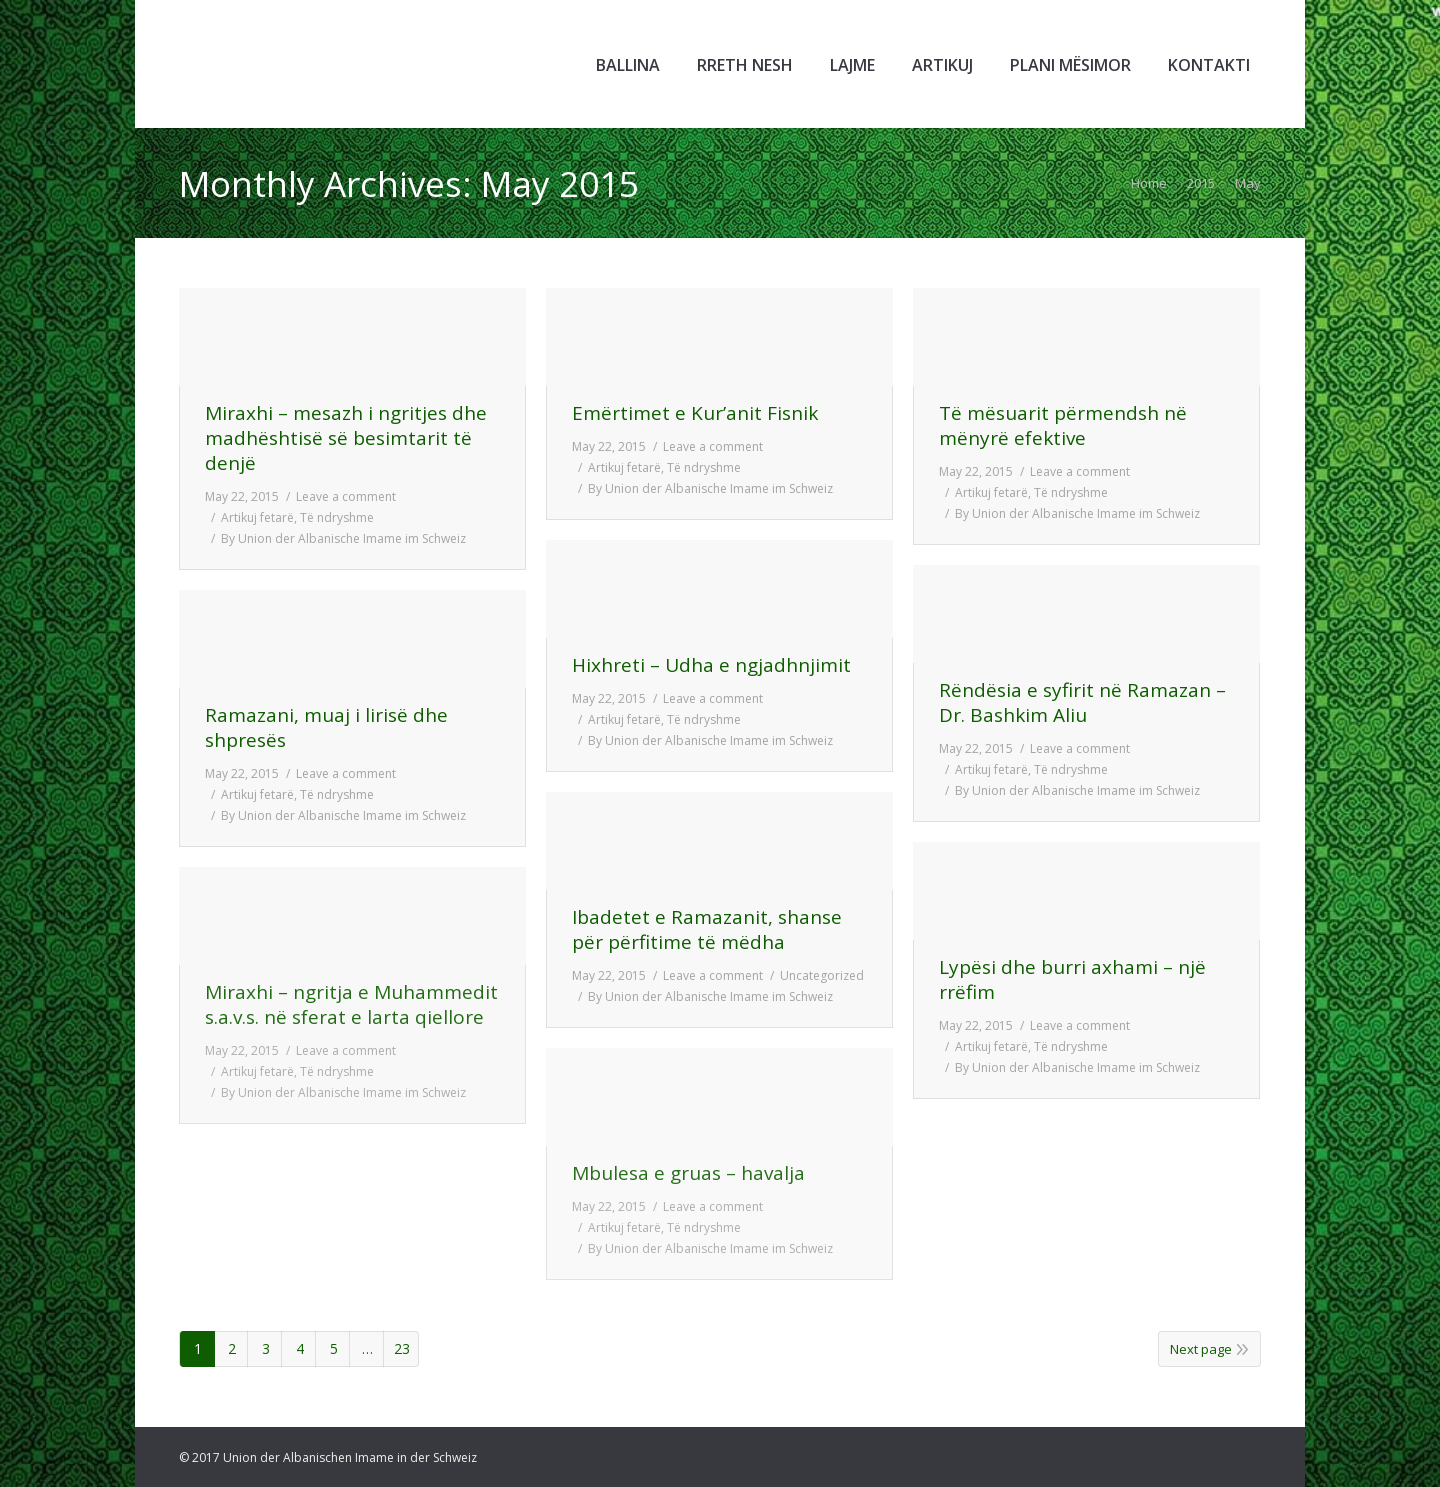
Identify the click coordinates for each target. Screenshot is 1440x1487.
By (343, 538)
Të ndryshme (337, 517)
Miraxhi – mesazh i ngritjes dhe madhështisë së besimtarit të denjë (346, 438)
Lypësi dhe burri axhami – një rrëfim (1072, 980)
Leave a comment (346, 496)
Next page (1201, 1349)
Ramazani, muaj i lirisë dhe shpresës (326, 728)
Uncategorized (822, 975)
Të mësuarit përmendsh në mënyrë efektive (1063, 426)
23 (402, 1348)
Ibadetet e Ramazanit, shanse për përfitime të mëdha (707, 930)
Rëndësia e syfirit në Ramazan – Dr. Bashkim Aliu (1082, 703)
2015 (1201, 183)
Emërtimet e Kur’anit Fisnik (695, 413)
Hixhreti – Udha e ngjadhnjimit (711, 665)
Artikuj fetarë (257, 517)
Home (1149, 183)
